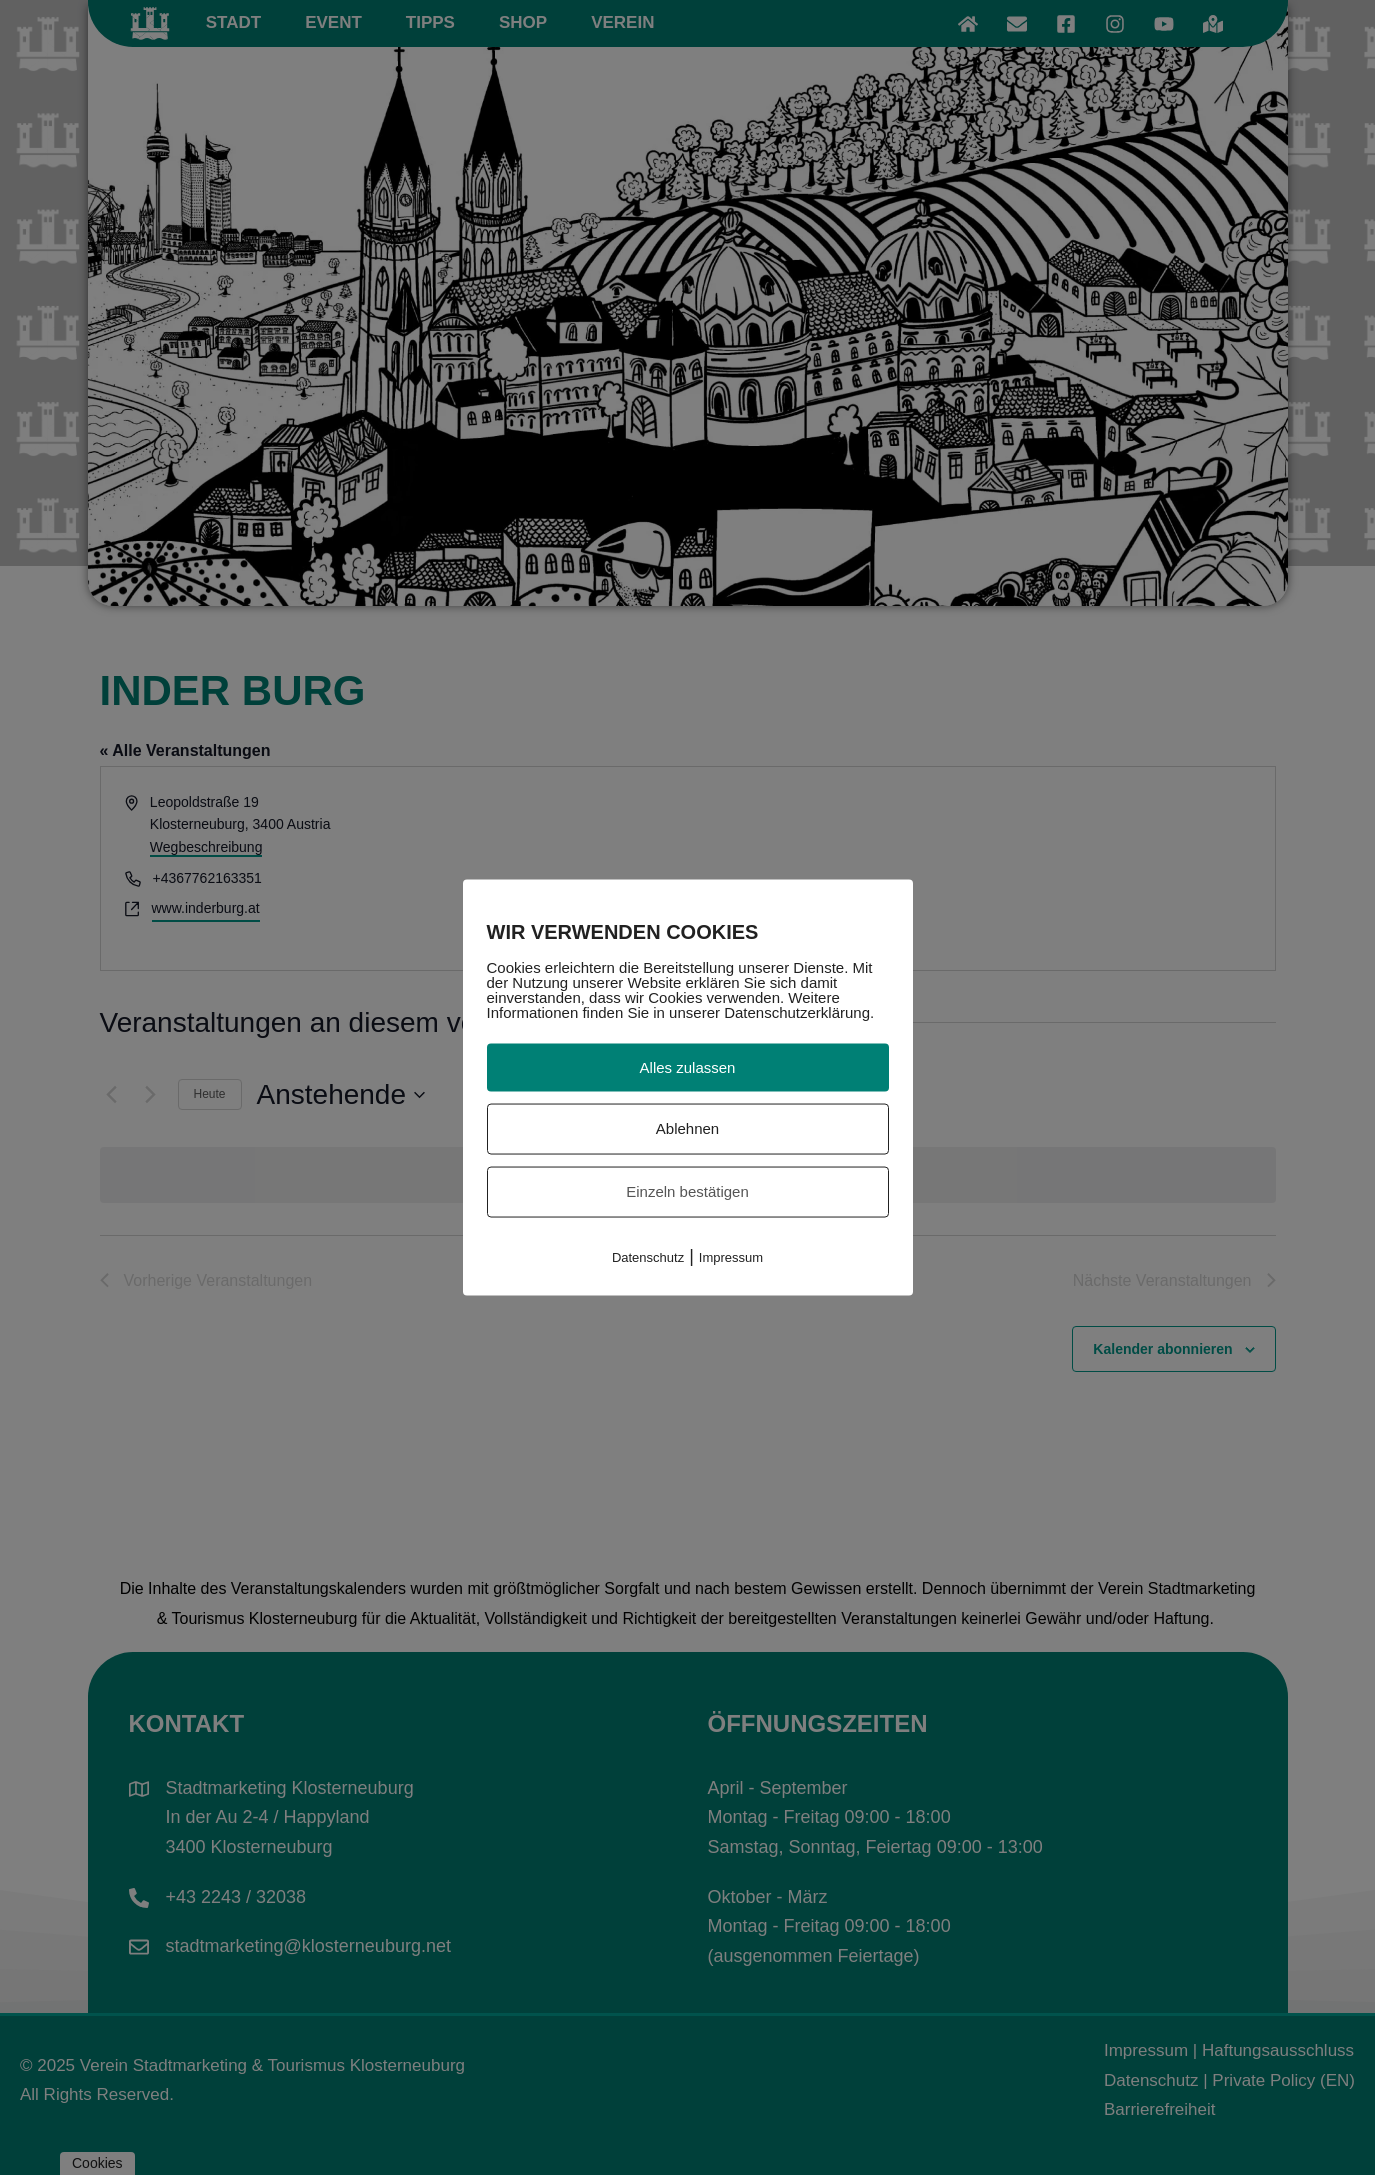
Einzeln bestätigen (687, 1191)
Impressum (731, 1256)
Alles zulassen (688, 1066)
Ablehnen (687, 1128)
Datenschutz (648, 1256)
